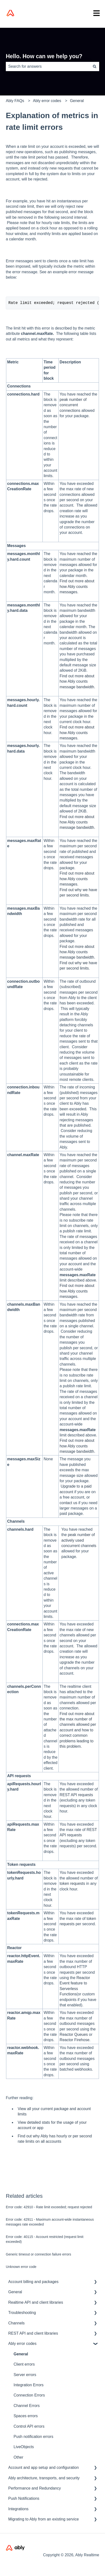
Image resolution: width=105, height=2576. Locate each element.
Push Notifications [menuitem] (23, 2499)
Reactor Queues (74, 2035)
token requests (72, 1884)
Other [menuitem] (18, 2458)
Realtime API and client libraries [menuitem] (35, 2303)
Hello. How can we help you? (44, 56)
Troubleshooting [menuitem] (22, 2314)
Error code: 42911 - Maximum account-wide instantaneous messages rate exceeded (50, 2222)
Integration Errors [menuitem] (29, 2386)
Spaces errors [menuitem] (26, 2417)
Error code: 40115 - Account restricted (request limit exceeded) (44, 2240)
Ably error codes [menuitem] (22, 2344)
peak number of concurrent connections (73, 406)
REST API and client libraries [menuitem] (33, 2334)
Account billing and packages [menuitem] (33, 2283)
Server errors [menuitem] (25, 2376)
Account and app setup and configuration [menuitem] (43, 2468)
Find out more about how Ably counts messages (77, 587)
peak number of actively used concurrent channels (78, 1541)
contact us (68, 1504)
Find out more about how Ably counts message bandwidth (77, 682)
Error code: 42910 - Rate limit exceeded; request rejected (49, 2208)
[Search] (94, 66)
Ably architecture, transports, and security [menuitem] (44, 2479)
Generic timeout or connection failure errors (38, 2255)
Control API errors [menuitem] (29, 2427)
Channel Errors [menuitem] (27, 2407)
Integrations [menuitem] (18, 2510)
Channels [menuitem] (16, 2324)
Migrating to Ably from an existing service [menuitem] (43, 2520)
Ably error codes (47, 101)
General (77, 101)
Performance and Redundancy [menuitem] (34, 2489)
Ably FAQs (15, 101)
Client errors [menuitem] (24, 2365)
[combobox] (48, 66)
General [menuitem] (15, 2293)
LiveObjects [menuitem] (24, 2448)
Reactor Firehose (74, 2041)
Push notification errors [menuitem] (33, 2437)
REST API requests (76, 1796)
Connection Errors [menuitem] (29, 2396)
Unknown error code (21, 2268)
